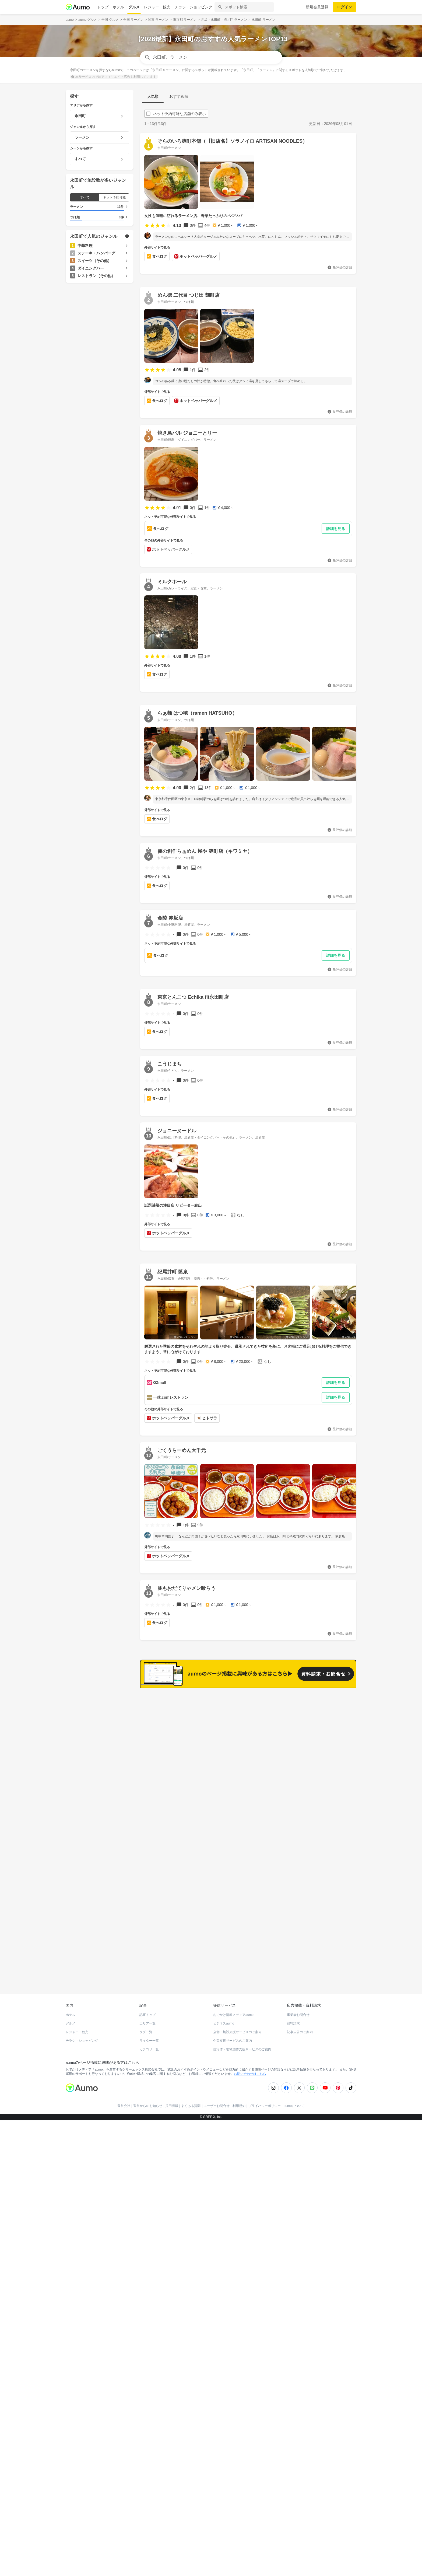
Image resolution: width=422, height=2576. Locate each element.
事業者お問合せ (298, 2415)
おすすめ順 (178, 96)
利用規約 (239, 2506)
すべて (85, 197)
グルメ (134, 7)
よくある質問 (191, 2506)
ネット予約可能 (114, 197)
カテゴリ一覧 (149, 2449)
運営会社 (123, 2506)
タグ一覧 (145, 2432)
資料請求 (293, 2423)
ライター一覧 (149, 2440)
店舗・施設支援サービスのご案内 (237, 2432)
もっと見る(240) (329, 2100)
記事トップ (147, 2415)
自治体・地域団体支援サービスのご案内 (242, 2449)
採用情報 (171, 2506)
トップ (102, 7)
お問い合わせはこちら (250, 2474)
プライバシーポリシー (264, 2506)
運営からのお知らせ (147, 2506)
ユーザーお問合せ (217, 2506)
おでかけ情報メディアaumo (233, 2415)
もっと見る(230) (329, 2184)
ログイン (344, 7)
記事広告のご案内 (300, 2432)
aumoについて (294, 2506)
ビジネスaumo (223, 2423)
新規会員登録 (317, 7)
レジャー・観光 (157, 7)
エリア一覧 (147, 2423)
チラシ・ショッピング (193, 7)
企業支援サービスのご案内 (232, 2440)
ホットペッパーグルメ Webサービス (110, 2374)
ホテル (118, 7)
